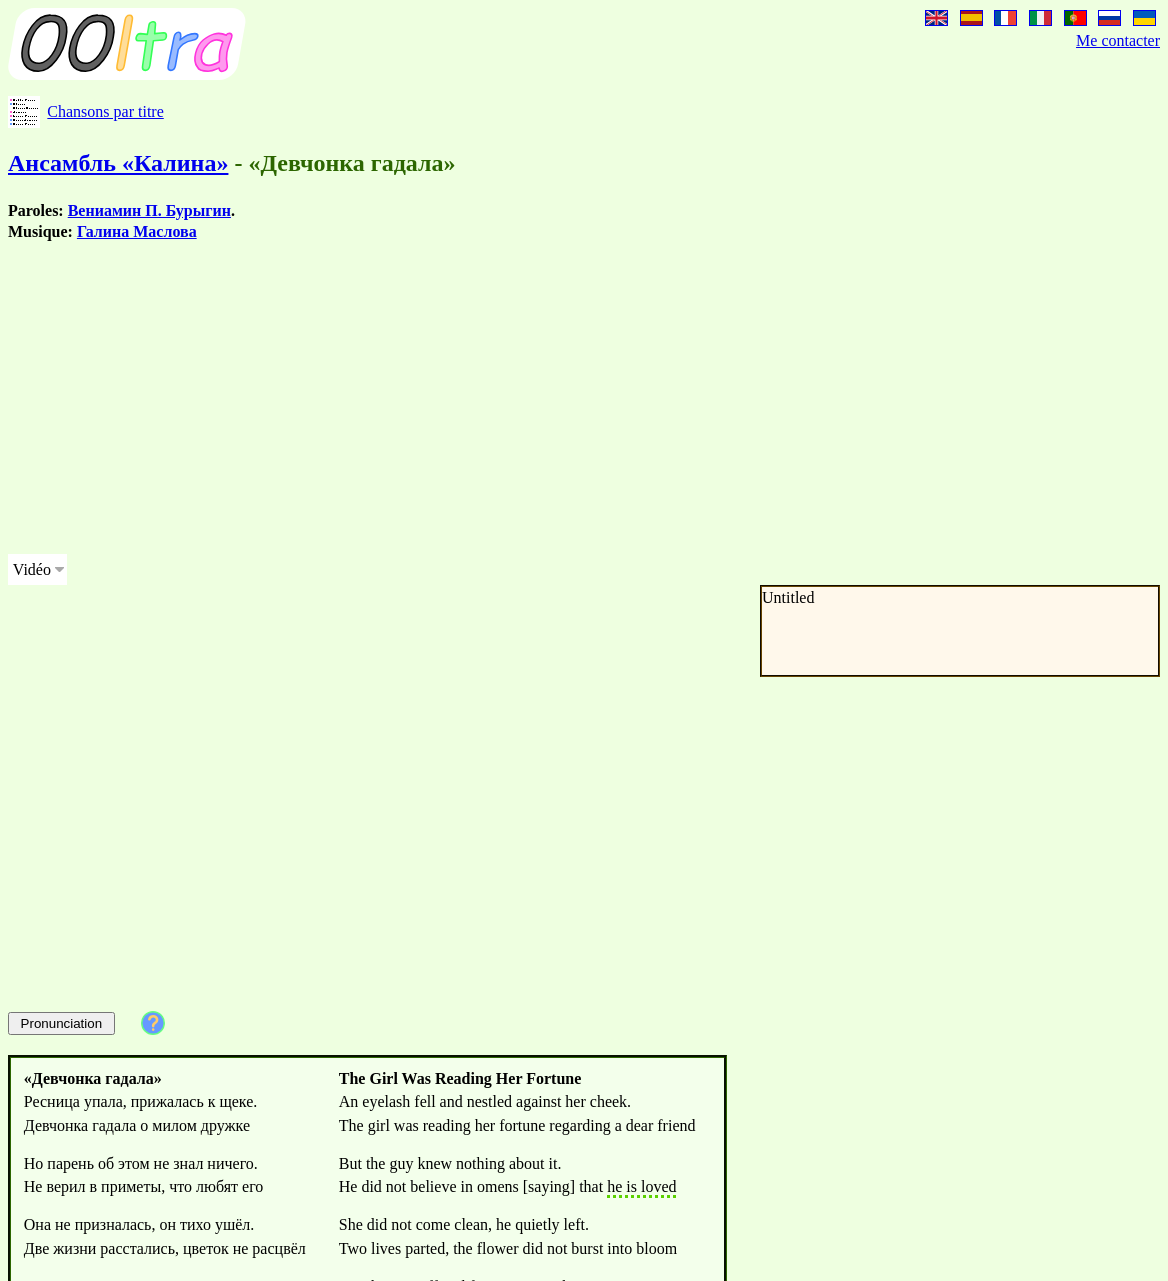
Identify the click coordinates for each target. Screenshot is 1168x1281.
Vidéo (32, 569)
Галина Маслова (137, 231)
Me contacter (1118, 40)
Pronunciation (62, 1023)
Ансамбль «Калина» (118, 163)
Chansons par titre (105, 111)
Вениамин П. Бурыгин (149, 210)
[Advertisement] (523, 398)
